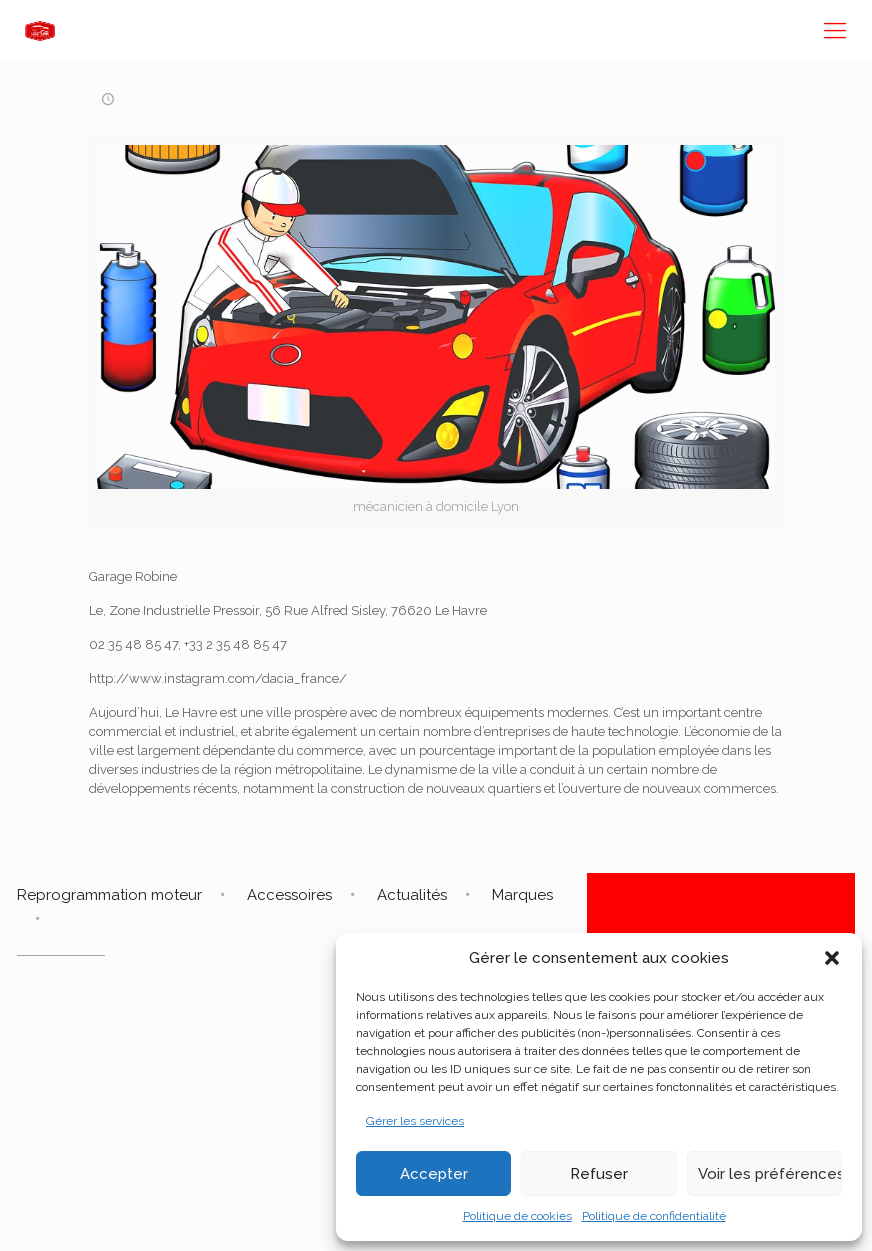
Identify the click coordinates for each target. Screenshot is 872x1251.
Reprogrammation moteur (109, 895)
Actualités (412, 895)
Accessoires (289, 895)
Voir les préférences (770, 1174)
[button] (832, 958)
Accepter (434, 1174)
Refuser (599, 1174)
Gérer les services (415, 1121)
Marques (522, 895)
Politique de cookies (517, 1216)
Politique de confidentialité (654, 1216)
